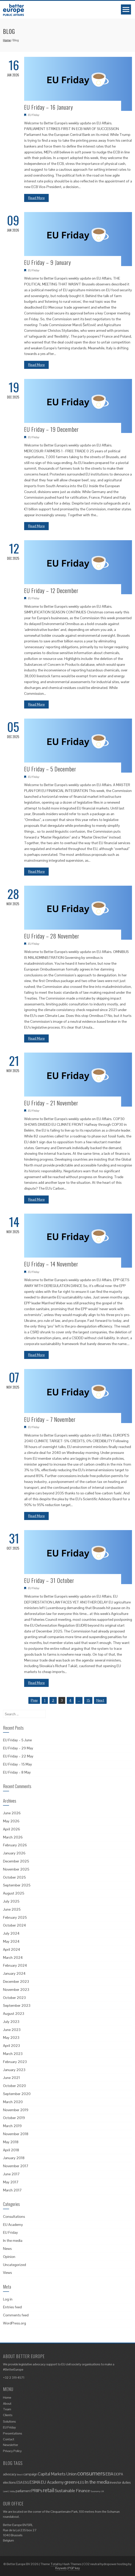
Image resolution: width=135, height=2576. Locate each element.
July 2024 (11, 1933)
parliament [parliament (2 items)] (23, 2491)
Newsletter (10, 2445)
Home (7, 40)
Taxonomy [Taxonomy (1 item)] (95, 2491)
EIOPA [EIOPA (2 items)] (118, 2474)
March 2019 (12, 2125)
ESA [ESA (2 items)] (19, 2482)
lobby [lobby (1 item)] (12, 2491)
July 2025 (11, 1901)
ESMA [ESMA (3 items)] (35, 2482)
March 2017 (12, 2190)
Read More (36, 198)
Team (7, 2409)
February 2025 (15, 1917)
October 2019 (14, 2117)
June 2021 (11, 2077)
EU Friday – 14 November (51, 1264)
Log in (7, 2299)
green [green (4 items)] (70, 2482)
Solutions (9, 2421)
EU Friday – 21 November (51, 1103)
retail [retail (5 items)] (48, 2490)
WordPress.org (14, 2323)
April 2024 (11, 1949)
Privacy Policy (12, 2451)
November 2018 (15, 2134)
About (7, 2403)
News (7, 2248)
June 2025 (12, 1909)
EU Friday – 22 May (18, 1756)
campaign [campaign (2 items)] (30, 2474)
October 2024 (14, 1925)
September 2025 (16, 1885)
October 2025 (14, 1877)
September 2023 (16, 2005)
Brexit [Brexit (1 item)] (20, 2474)
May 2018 (11, 2142)
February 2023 (15, 2061)
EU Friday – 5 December (50, 769)
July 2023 (11, 2021)
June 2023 (12, 2029)
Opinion (9, 2256)
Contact (8, 2439)
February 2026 (15, 1845)
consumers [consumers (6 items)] (91, 2473)
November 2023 (16, 1989)
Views (7, 2272)
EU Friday (33, 115)
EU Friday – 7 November (50, 1419)
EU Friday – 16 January (48, 107)
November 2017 (15, 2166)
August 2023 (13, 2013)
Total (54, 2564)
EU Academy (13, 2224)
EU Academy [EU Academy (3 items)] (52, 2482)
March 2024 (13, 1957)
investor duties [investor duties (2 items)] (120, 2482)
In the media (12, 2240)
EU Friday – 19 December (51, 429)
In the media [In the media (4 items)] (97, 2482)
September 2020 (17, 2093)
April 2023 (11, 2045)
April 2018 (11, 2150)
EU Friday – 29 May (18, 1748)
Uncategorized (14, 2264)
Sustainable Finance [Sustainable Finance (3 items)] (72, 2490)
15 (88, 1700)
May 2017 (11, 2182)
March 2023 (13, 2053)
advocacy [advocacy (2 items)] (9, 2474)
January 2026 (14, 1853)
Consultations (14, 2216)
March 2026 (13, 1837)
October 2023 (14, 1997)
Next (100, 1700)
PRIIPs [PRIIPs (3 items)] (36, 2490)
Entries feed (12, 2307)
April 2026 (11, 1829)
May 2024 (11, 1941)
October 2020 (14, 2085)
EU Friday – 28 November (51, 936)
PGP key (74, 2568)
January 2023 (14, 2069)
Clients (7, 2415)
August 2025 (13, 1893)
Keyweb (60, 2568)
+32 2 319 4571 (13, 2377)
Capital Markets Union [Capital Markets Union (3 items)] (57, 2474)
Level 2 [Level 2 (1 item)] (6, 2491)
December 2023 (16, 1981)
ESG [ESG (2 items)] (26, 2482)
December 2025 (16, 1861)
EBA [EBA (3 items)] (109, 2474)
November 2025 (16, 1869)
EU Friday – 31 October (49, 1580)
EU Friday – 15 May (17, 1764)
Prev (34, 1700)
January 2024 (14, 1973)
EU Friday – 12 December (51, 590)
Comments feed (16, 2315)
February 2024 (15, 1965)
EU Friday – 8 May (17, 1772)
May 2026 (11, 1821)
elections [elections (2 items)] (9, 2482)
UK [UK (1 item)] (102, 2491)
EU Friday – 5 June (17, 1740)
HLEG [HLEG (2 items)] (80, 2482)
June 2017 (11, 2174)
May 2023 (11, 2037)
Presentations (12, 2433)
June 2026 (12, 1813)
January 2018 (14, 2158)
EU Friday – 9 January (47, 262)
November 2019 (15, 2110)
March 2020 (13, 2102)
